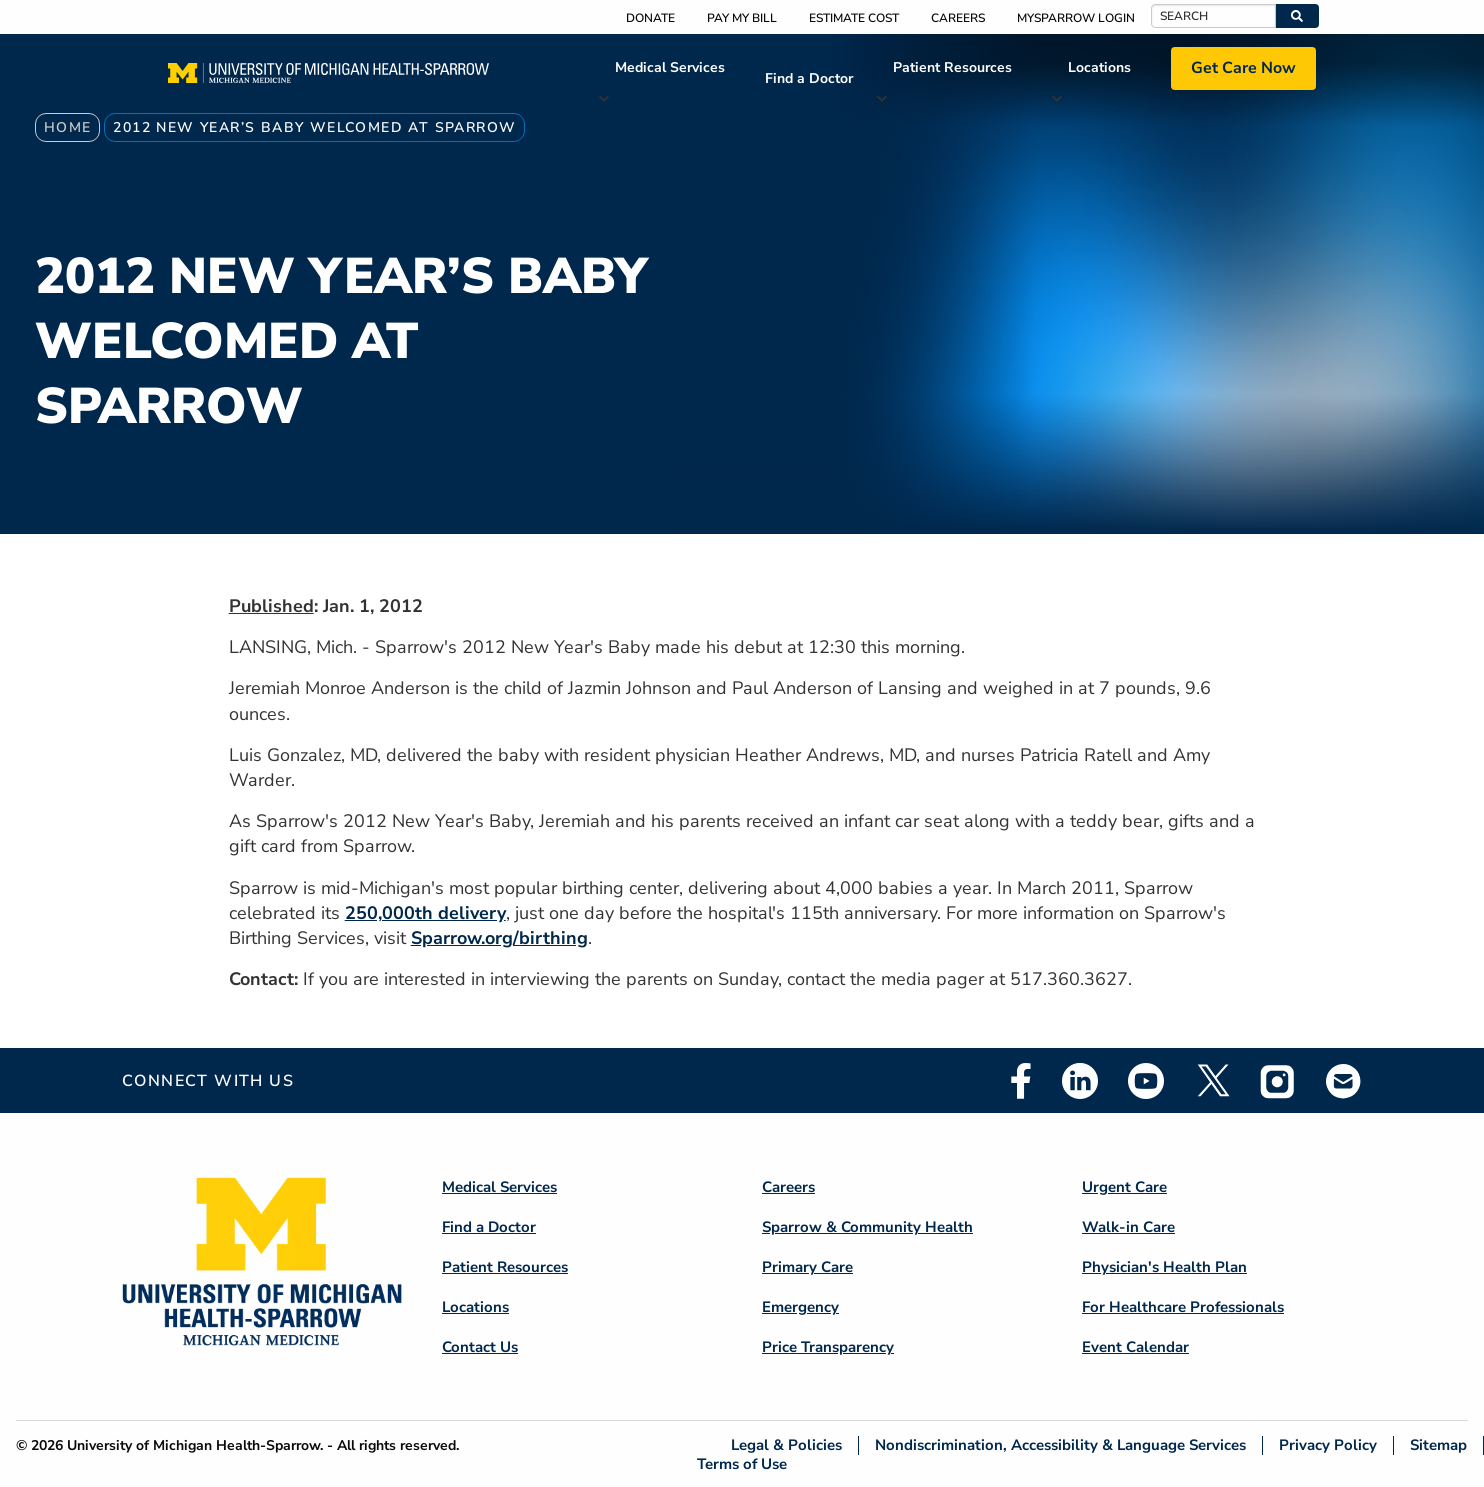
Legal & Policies (786, 1445)
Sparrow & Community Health (867, 1227)
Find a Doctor (809, 78)
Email (1344, 1080)
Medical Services (670, 67)
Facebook (1021, 1081)
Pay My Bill (742, 18)
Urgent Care (1124, 1187)
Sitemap (1438, 1445)
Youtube (1146, 1081)
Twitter (1212, 1081)
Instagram (1278, 1081)
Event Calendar (1135, 1347)
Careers (958, 18)
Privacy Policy (1328, 1445)
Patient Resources (952, 67)
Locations (1099, 67)
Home (68, 127)
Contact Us (480, 1347)
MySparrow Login (1076, 18)
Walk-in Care (1128, 1227)
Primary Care (807, 1267)
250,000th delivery (425, 913)
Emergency (800, 1307)
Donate (650, 18)
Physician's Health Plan (1164, 1267)
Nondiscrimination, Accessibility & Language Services (1060, 1445)
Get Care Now (1243, 68)
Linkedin (1080, 1081)
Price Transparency (828, 1347)
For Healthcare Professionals (1183, 1307)
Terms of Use (742, 1463)
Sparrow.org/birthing (499, 938)
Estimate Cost (854, 18)
